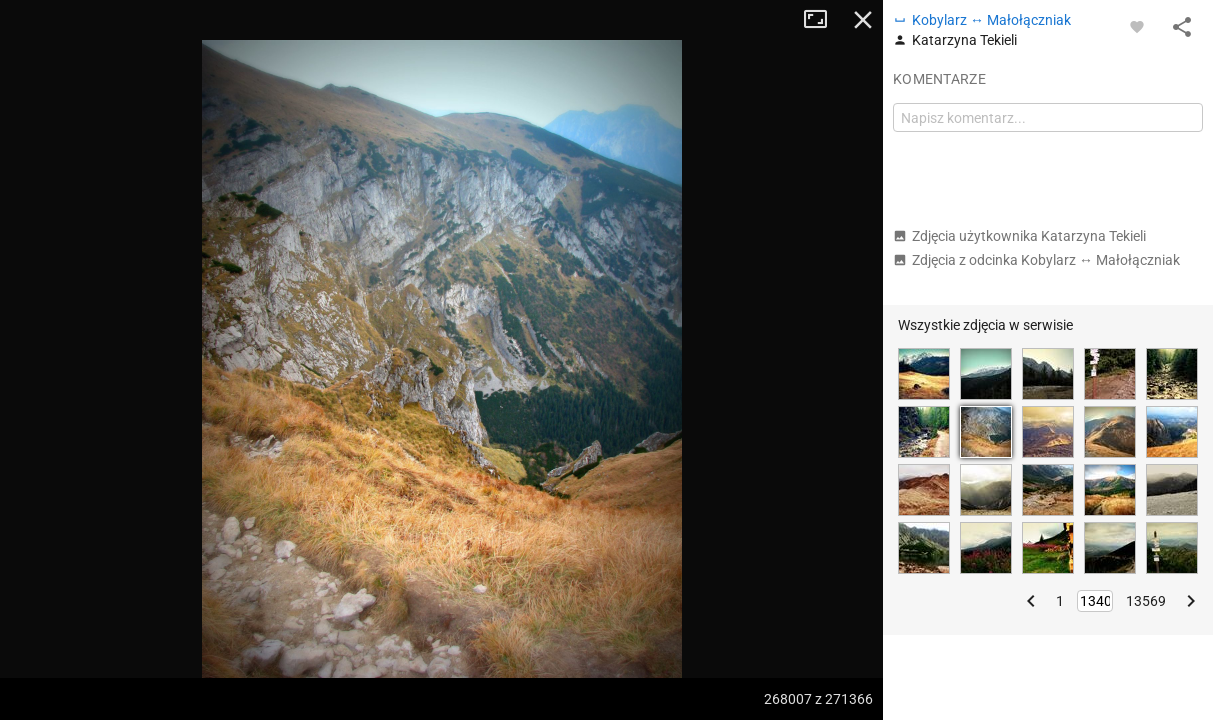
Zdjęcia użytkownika (1019, 236)
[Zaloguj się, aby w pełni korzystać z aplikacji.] (1137, 26)
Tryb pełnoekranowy (823, 20)
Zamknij (863, 20)
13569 (1146, 601)
